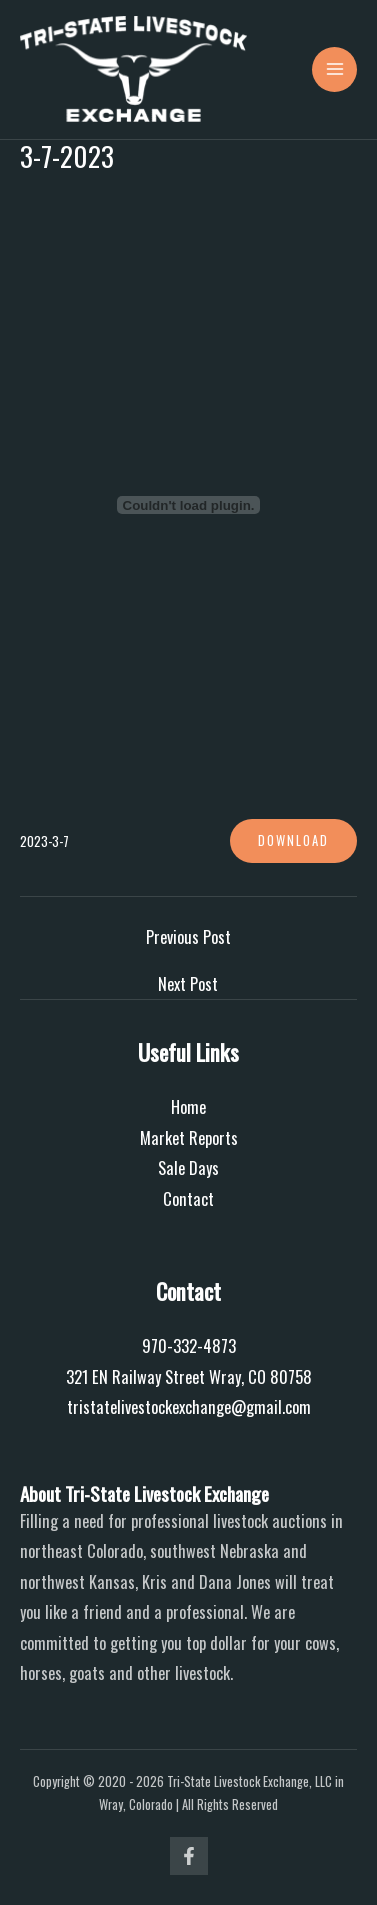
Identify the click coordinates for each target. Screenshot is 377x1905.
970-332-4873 (189, 1345)
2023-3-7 (44, 841)
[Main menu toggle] (334, 69)
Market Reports (189, 1137)
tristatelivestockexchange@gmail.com (189, 1406)
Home (188, 1106)
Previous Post (188, 937)
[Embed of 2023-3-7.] (188, 505)
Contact (188, 1198)
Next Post (188, 984)
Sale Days (188, 1167)
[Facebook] (189, 1856)
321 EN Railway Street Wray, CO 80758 (189, 1376)
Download (293, 840)
